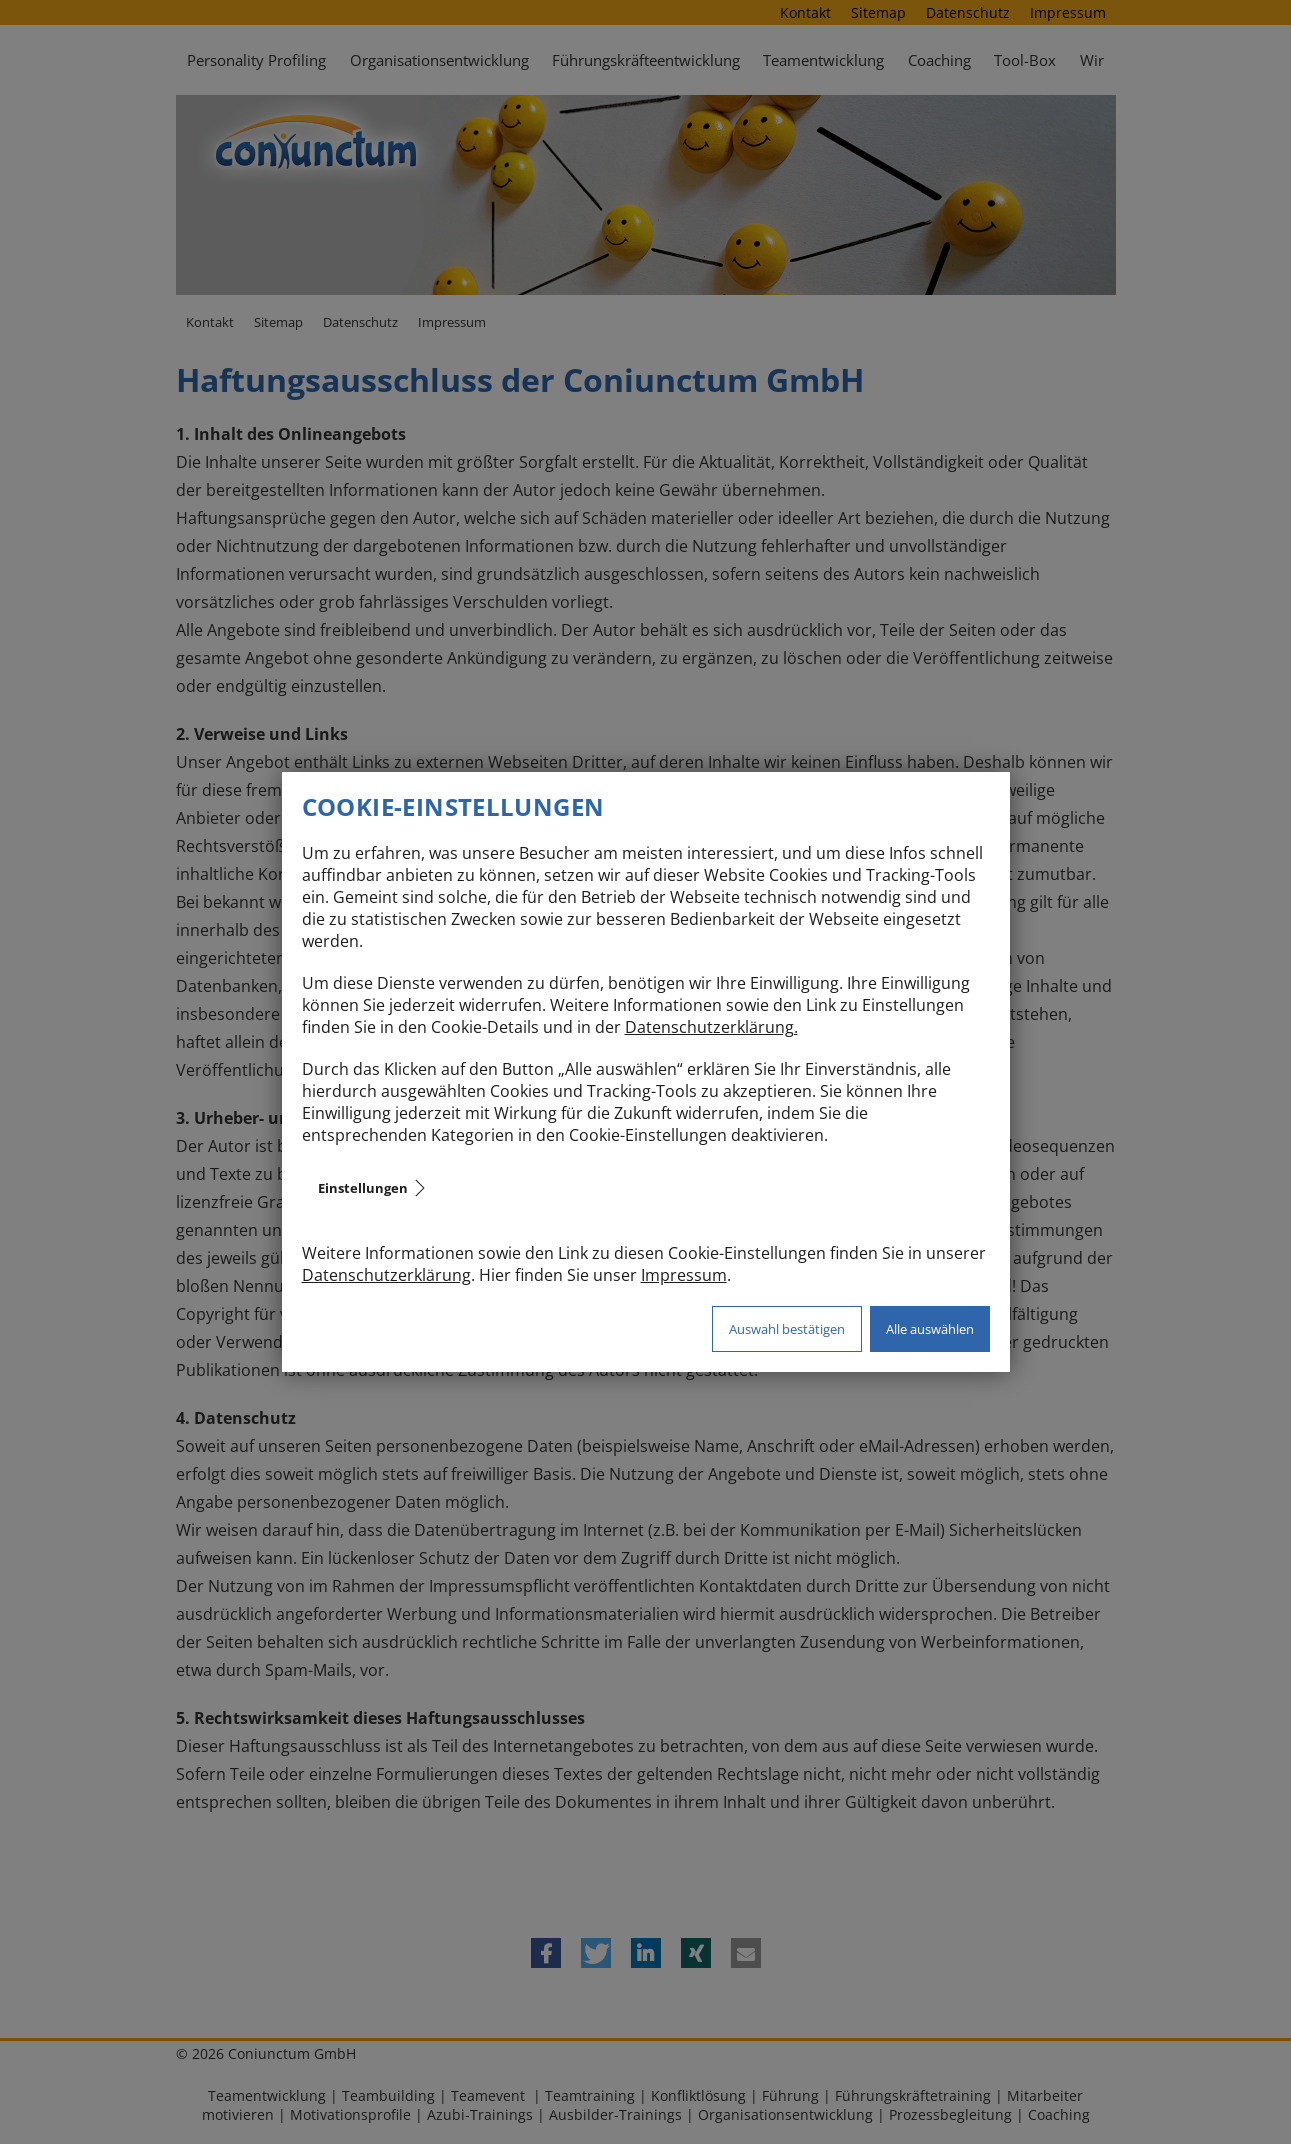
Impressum (684, 1275)
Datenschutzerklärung (386, 1275)
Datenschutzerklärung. (711, 1027)
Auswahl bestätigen (787, 1329)
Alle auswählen (930, 1329)
